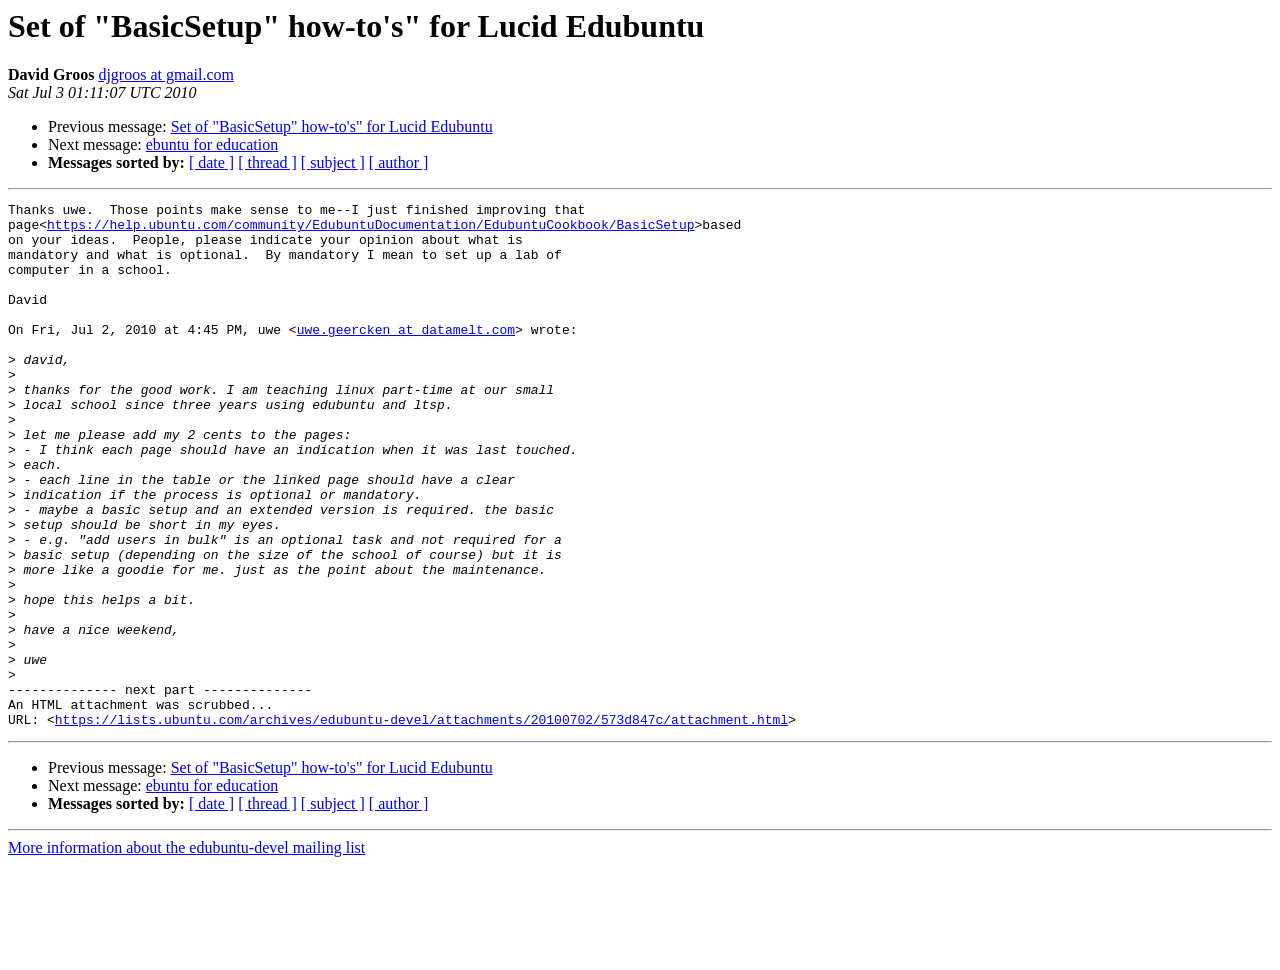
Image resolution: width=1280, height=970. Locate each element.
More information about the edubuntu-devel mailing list (186, 952)
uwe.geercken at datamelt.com (406, 356)
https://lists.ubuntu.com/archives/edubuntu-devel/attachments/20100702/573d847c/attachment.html (421, 824)
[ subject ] (333, 162)
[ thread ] (267, 162)
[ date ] (211, 162)
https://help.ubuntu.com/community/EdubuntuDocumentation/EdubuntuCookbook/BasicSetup (370, 230)
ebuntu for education (212, 144)
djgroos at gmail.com (166, 74)
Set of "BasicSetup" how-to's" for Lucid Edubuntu (332, 126)
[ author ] (399, 162)
